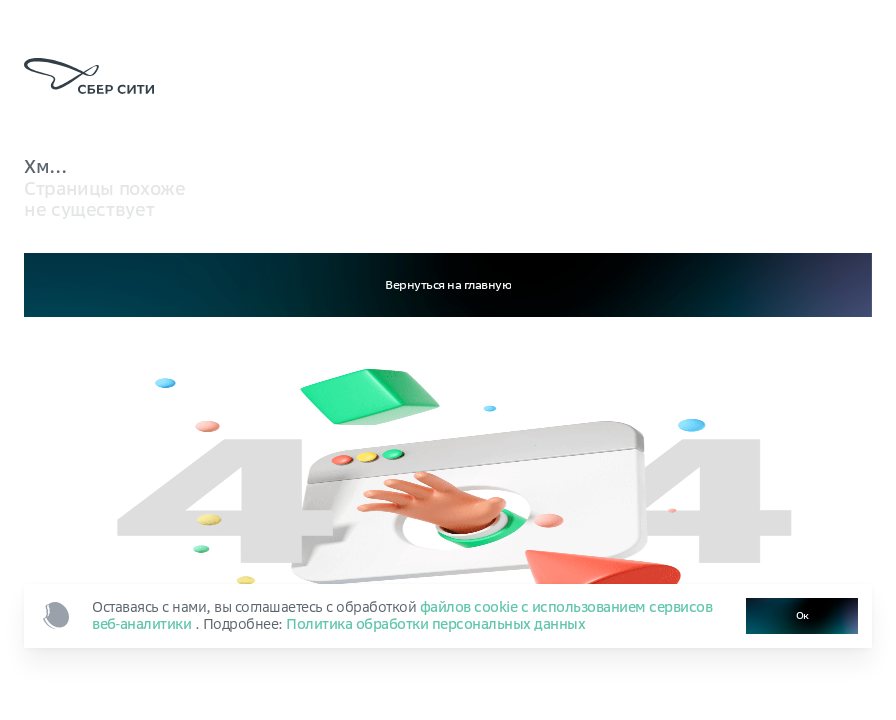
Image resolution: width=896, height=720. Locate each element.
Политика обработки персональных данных (435, 624)
